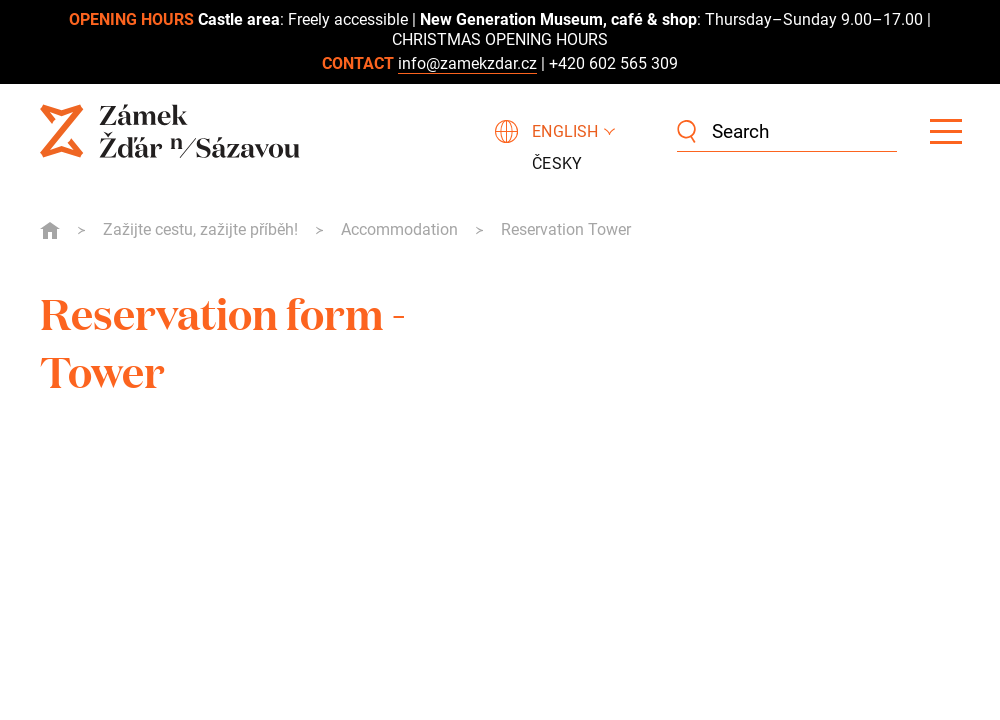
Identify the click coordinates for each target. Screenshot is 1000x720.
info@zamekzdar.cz (467, 63)
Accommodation (399, 229)
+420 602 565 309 (613, 63)
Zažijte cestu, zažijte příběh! (200, 229)
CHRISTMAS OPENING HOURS (500, 39)
